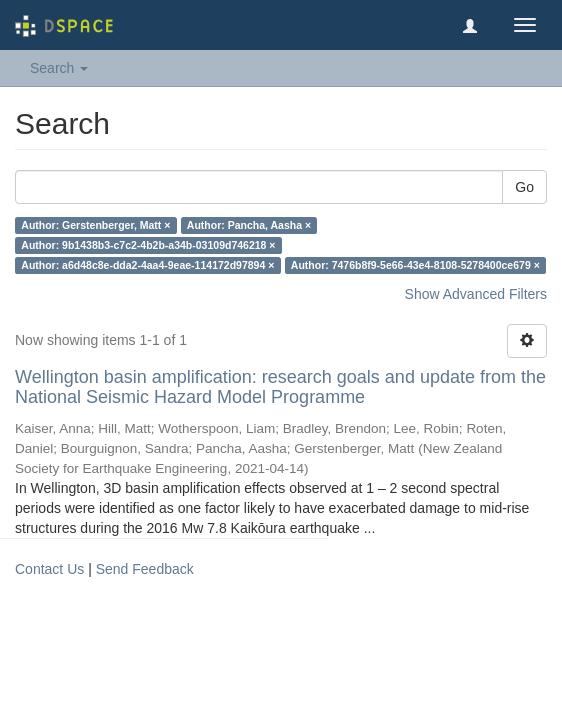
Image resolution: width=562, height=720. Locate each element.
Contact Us (49, 569)
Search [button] (59, 68)
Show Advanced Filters (476, 294)
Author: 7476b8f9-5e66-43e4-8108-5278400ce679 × (415, 265)
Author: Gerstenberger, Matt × (95, 225)
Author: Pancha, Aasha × (249, 225)
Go (524, 187)
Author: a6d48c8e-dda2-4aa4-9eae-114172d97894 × (147, 265)
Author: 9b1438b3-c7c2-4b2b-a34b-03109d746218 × (148, 245)
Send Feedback (145, 569)
